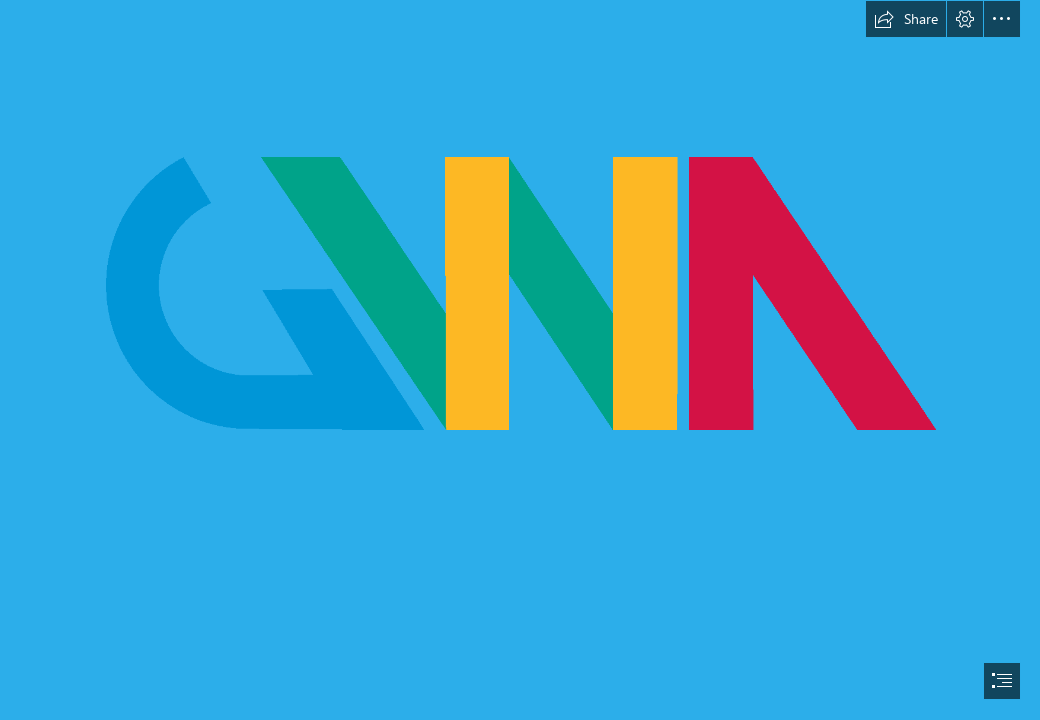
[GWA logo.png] (520, 292)
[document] (520, 360)
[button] (906, 19)
